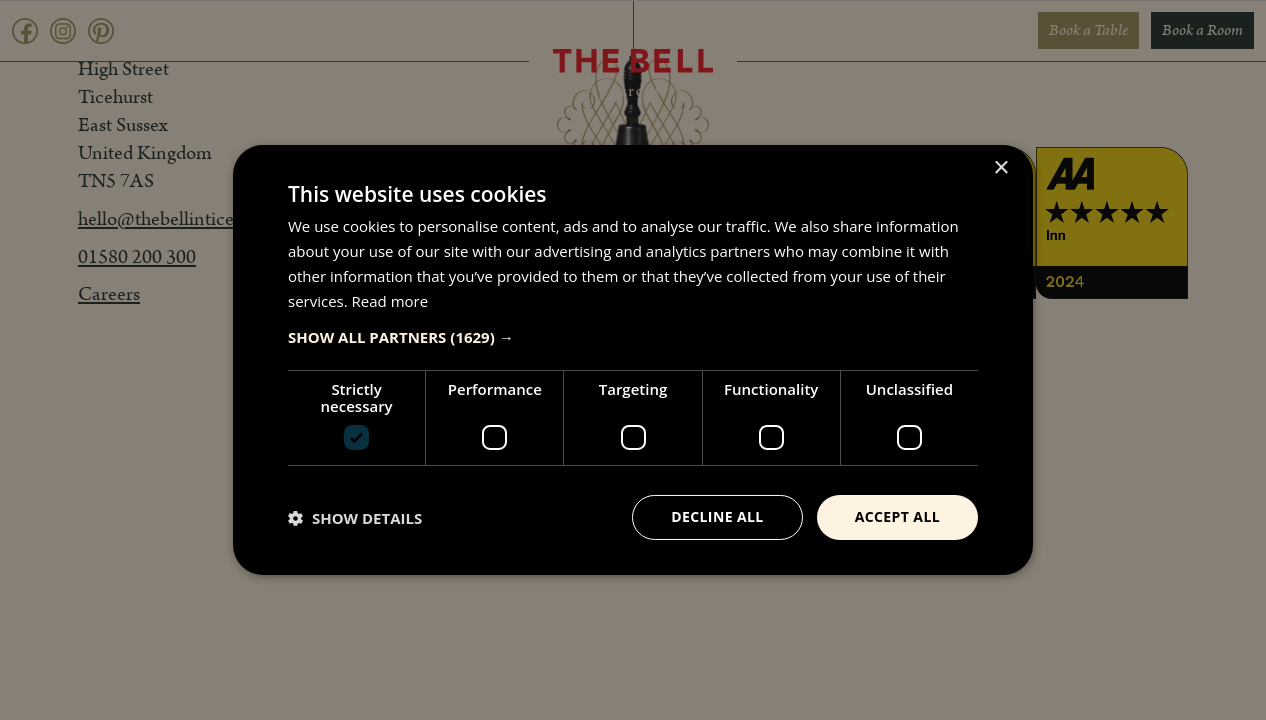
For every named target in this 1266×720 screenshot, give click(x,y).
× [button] (1000, 168)
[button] (633, 337)
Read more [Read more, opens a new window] (390, 301)
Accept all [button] (897, 516)
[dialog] (633, 360)
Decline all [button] (717, 516)
